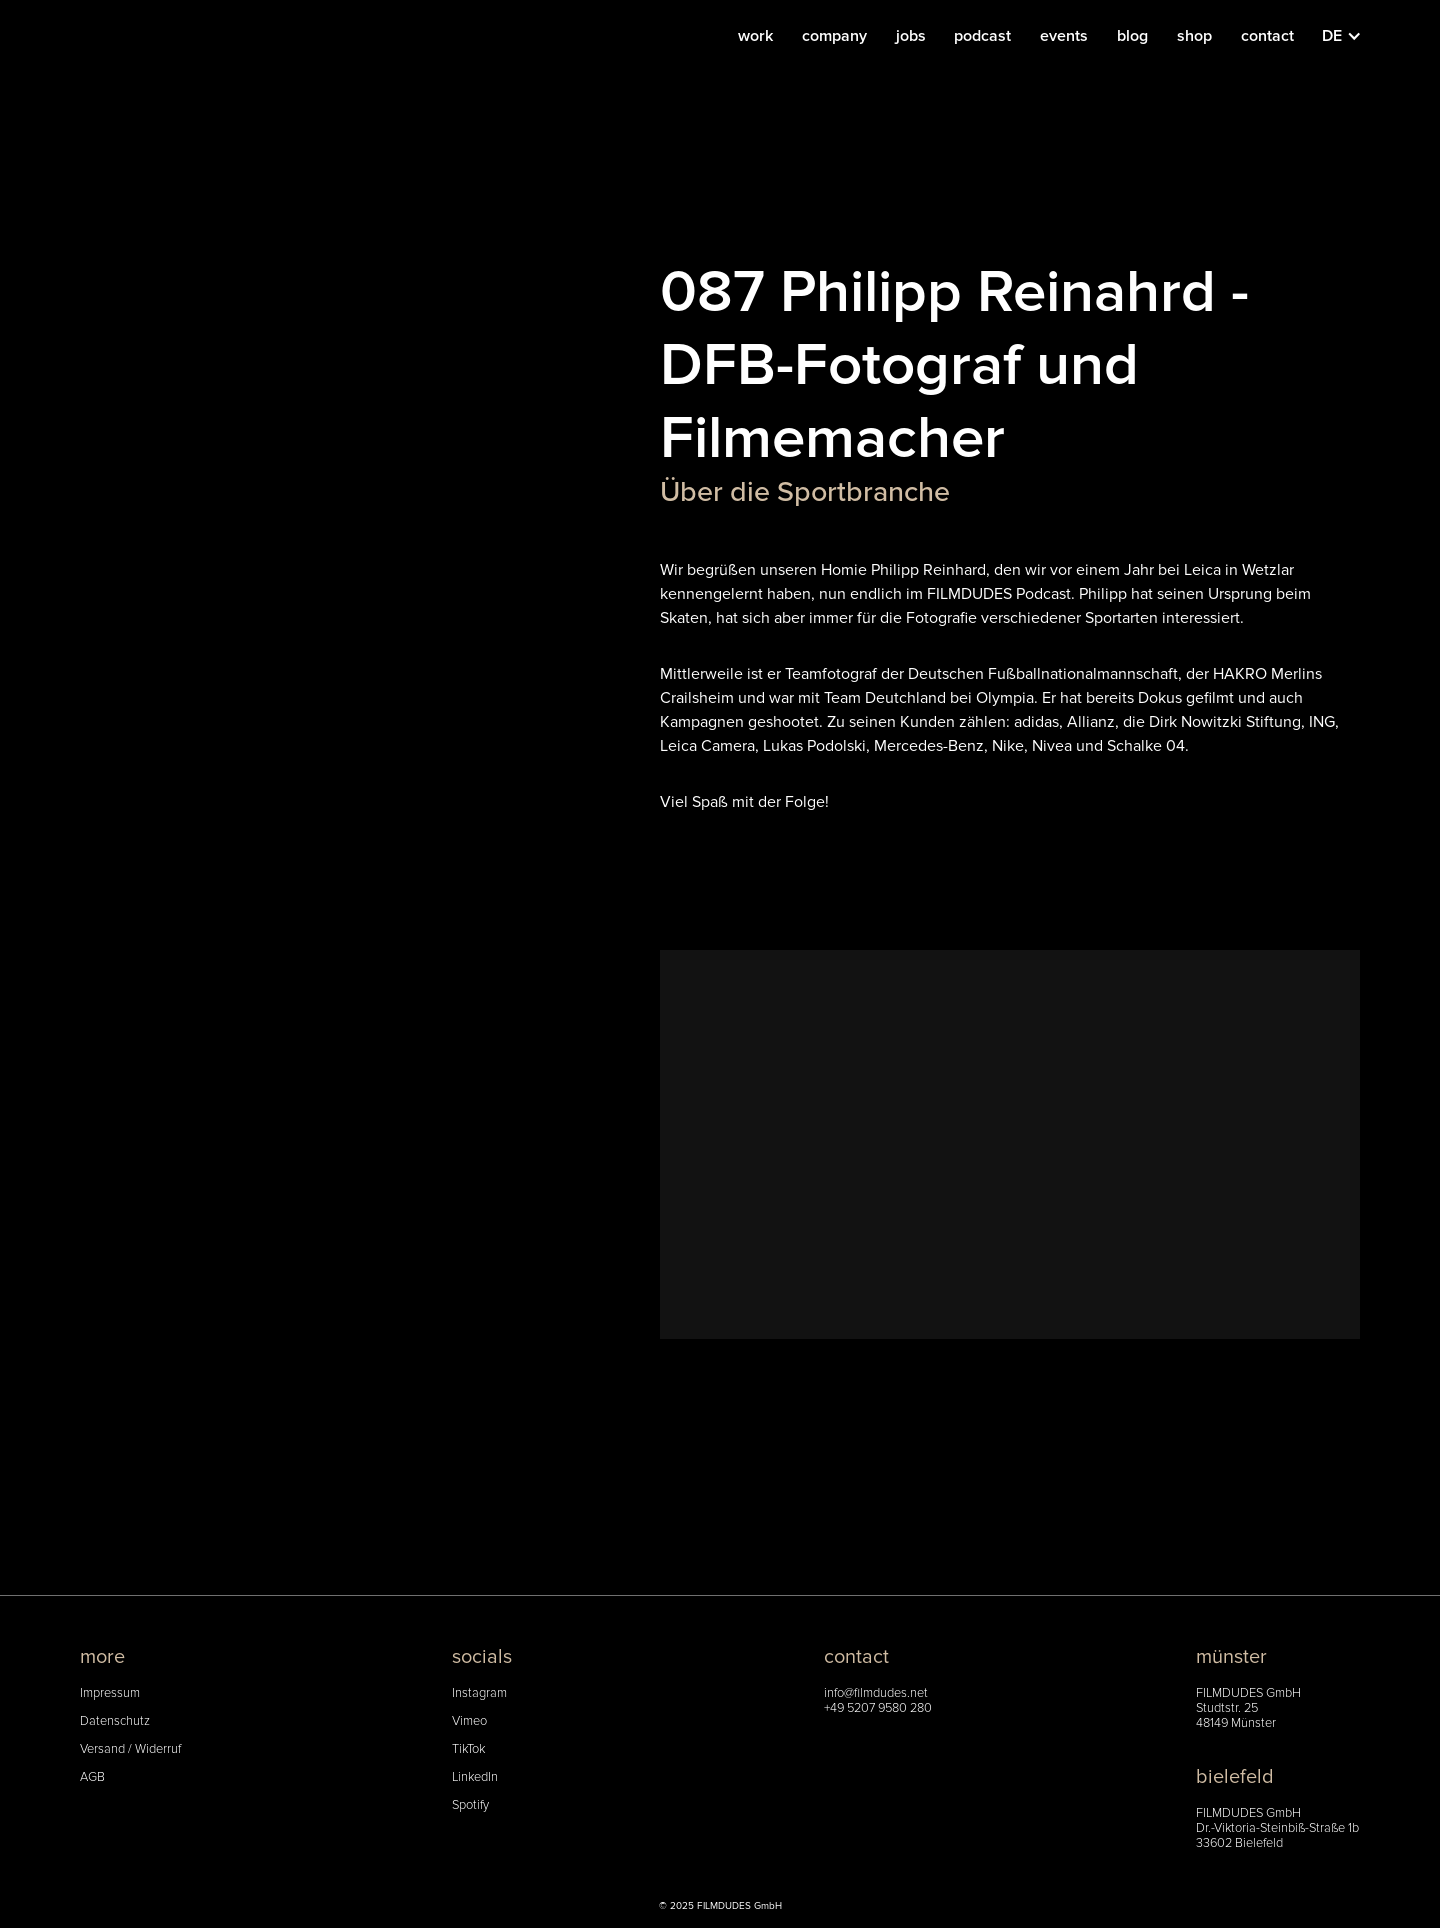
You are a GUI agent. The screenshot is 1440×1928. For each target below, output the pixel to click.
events (1064, 36)
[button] (1352, 36)
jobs (911, 36)
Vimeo (469, 1721)
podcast (982, 36)
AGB (92, 1777)
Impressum (110, 1693)
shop (1194, 36)
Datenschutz (115, 1721)
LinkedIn (475, 1777)
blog (1132, 36)
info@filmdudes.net (876, 1693)
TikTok (468, 1749)
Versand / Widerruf (130, 1749)
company (834, 36)
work (755, 36)
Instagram (479, 1693)
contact (1267, 36)
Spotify (470, 1805)
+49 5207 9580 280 (878, 1708)
